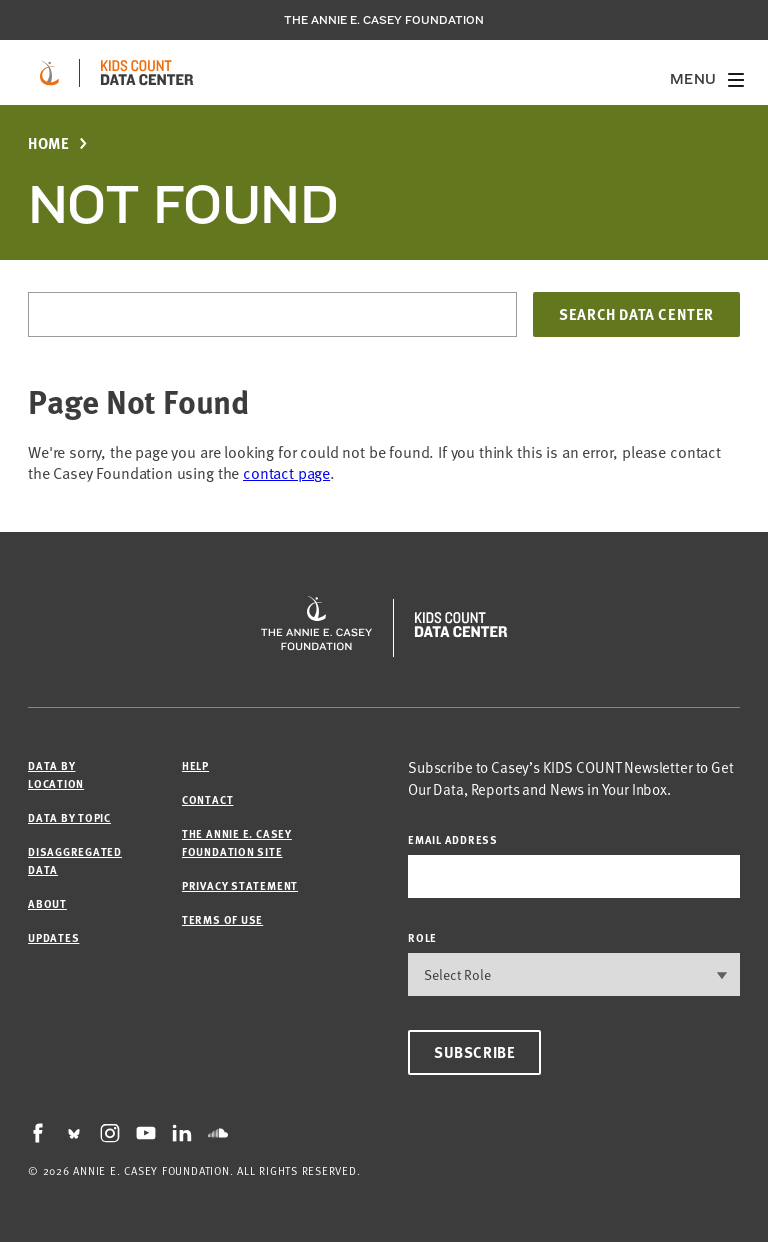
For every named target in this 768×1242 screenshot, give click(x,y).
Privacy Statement (240, 885)
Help (195, 765)
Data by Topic (69, 817)
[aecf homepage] (49, 73)
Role (422, 937)
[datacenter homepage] (147, 73)
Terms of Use (222, 919)
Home (48, 143)
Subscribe (474, 1052)
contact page (286, 473)
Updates (53, 937)
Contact (207, 799)
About (47, 903)
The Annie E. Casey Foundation (384, 20)
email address (453, 839)
